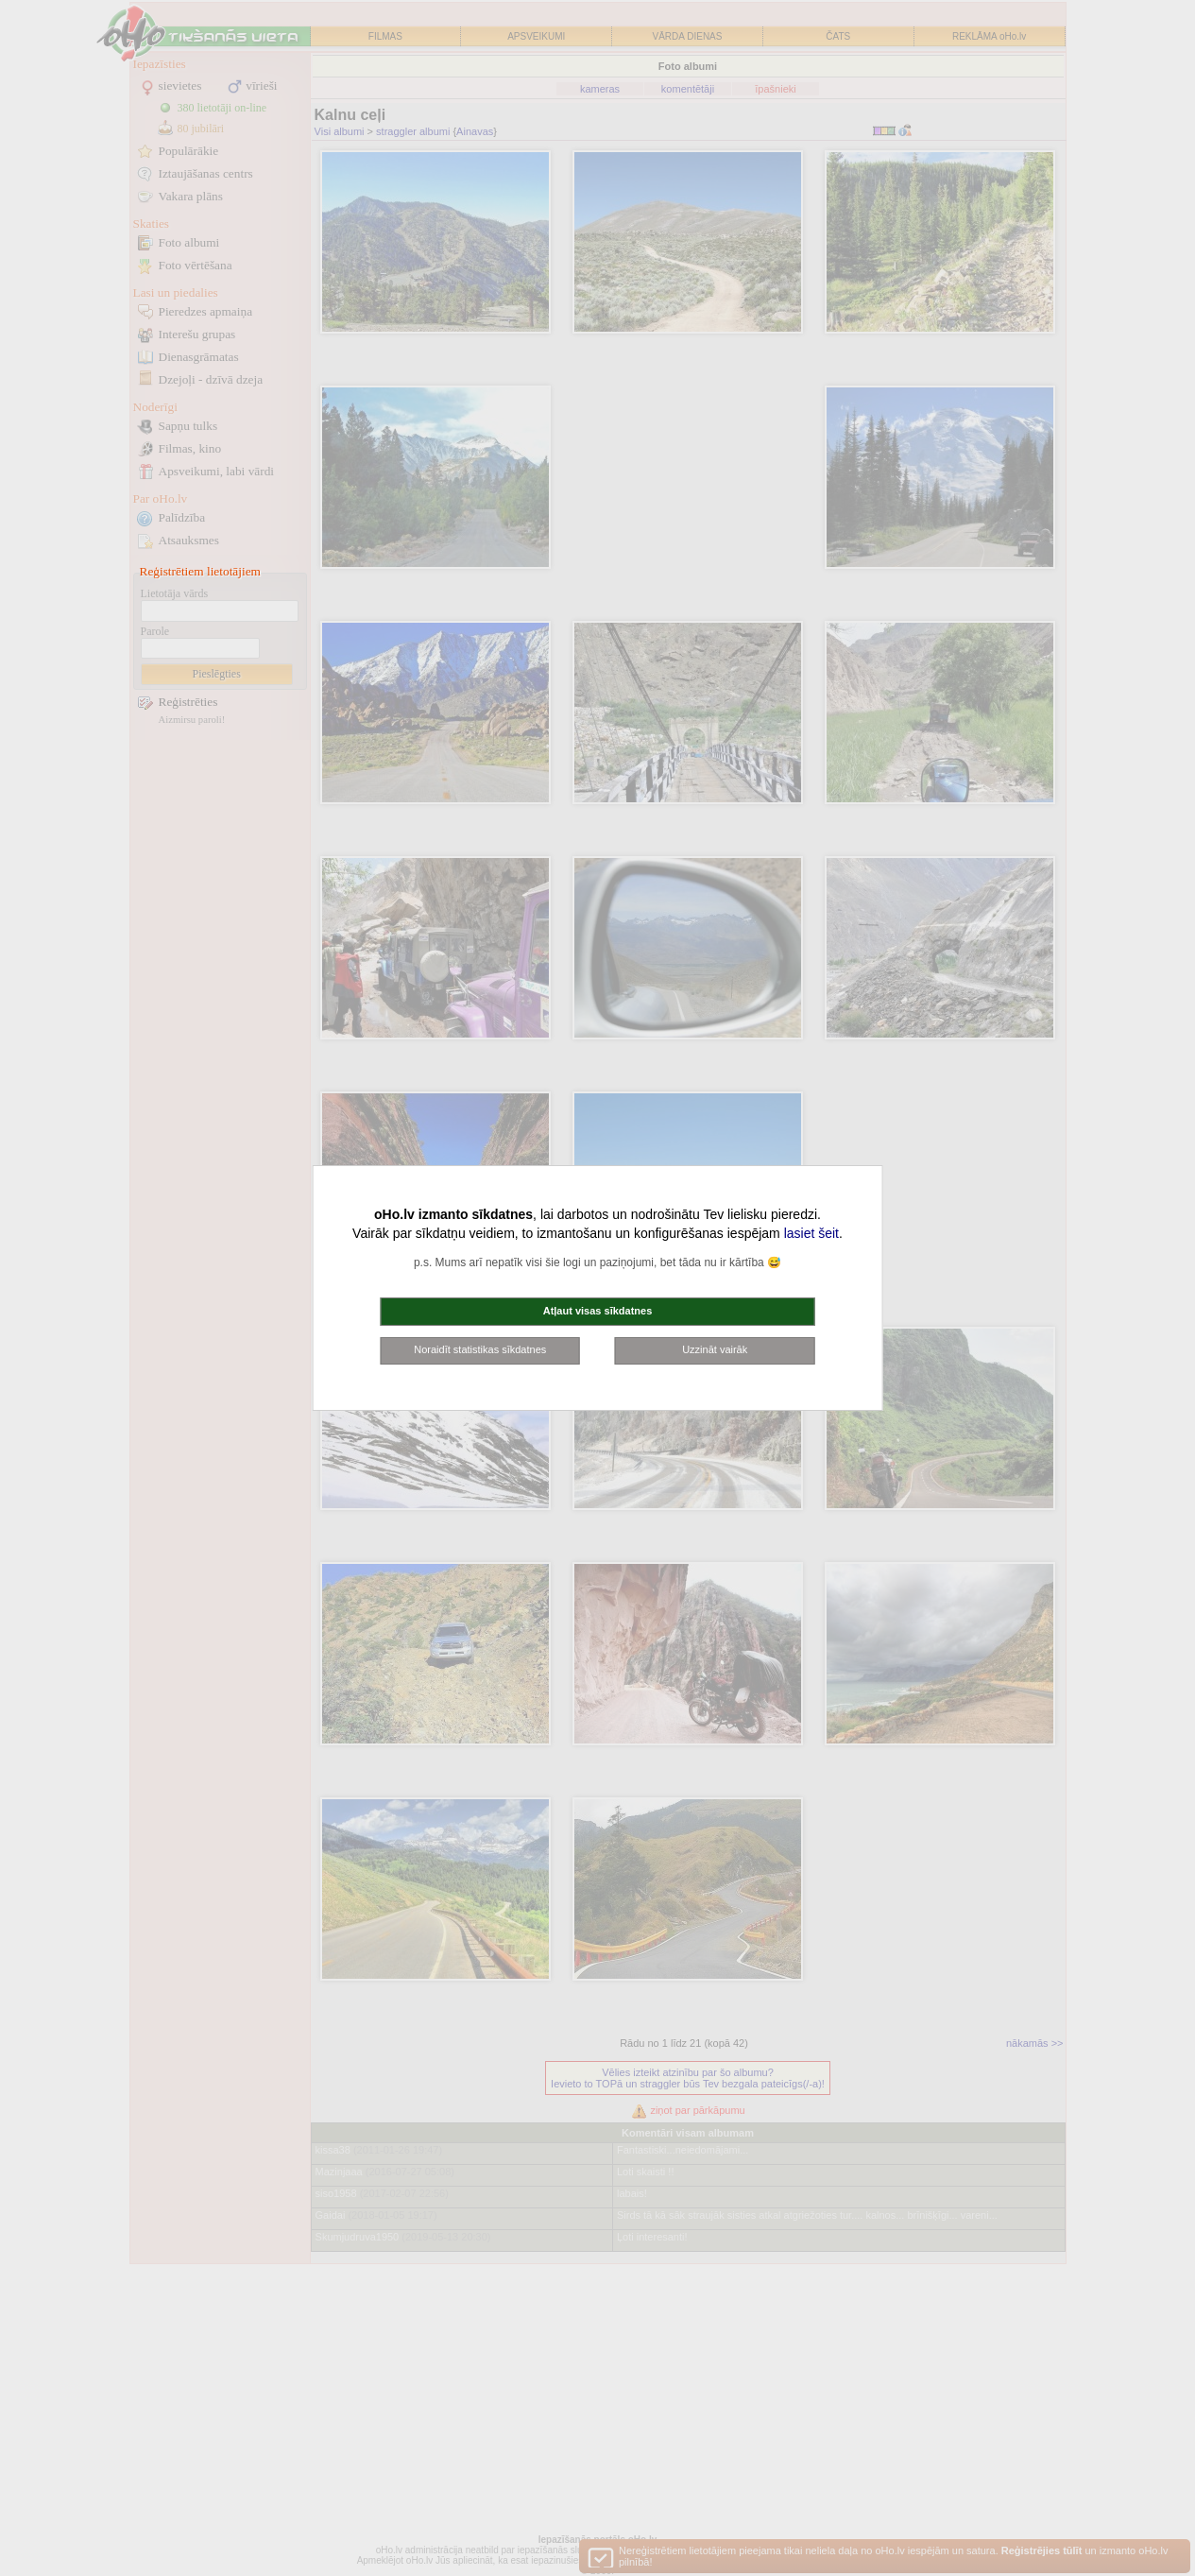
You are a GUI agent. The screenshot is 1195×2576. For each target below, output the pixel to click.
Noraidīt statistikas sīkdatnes (480, 1349)
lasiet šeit (811, 1233)
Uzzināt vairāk (714, 1349)
